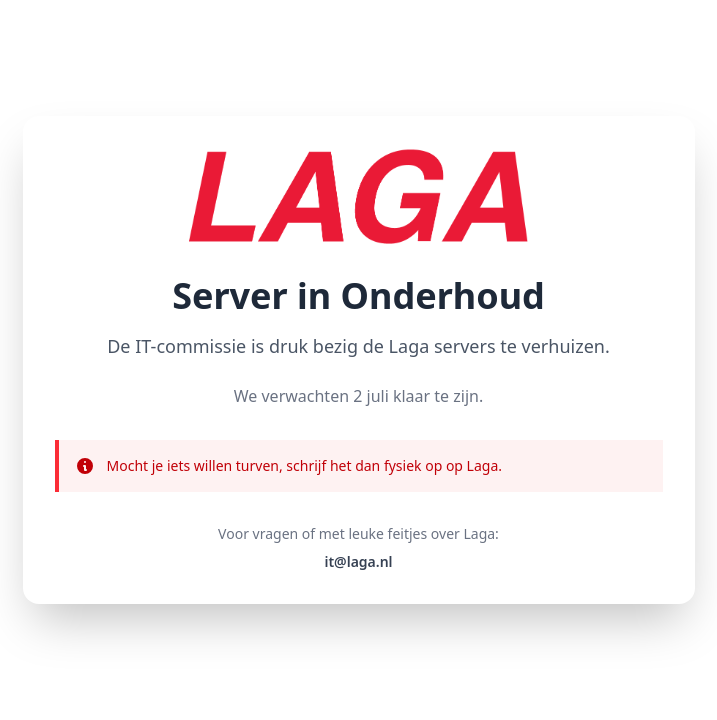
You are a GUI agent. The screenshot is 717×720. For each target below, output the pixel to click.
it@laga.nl (358, 561)
